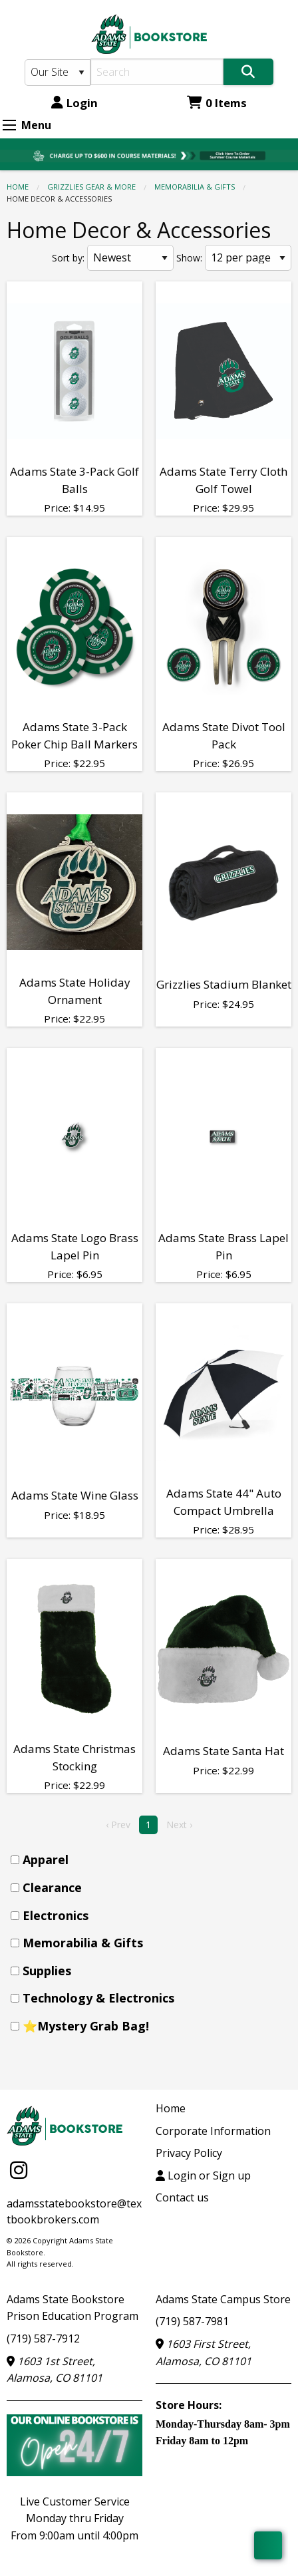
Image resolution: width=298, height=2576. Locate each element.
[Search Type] (57, 72)
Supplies (47, 1971)
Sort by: (68, 257)
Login (74, 102)
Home (18, 187)
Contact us (182, 2197)
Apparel (46, 1859)
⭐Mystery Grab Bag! (86, 2026)
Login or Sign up (203, 2175)
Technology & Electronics (98, 1998)
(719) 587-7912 (43, 2338)
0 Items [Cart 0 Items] (217, 102)
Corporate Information (213, 2131)
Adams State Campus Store (223, 2299)
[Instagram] (18, 2170)
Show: (189, 257)
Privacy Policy (189, 2153)
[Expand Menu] (9, 125)
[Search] (157, 72)
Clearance (52, 1887)
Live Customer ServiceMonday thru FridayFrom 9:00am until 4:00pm (74, 2518)
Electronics (55, 1915)
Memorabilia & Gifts (194, 187)
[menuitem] (153, 1859)
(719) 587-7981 (192, 2321)
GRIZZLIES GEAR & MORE (91, 187)
